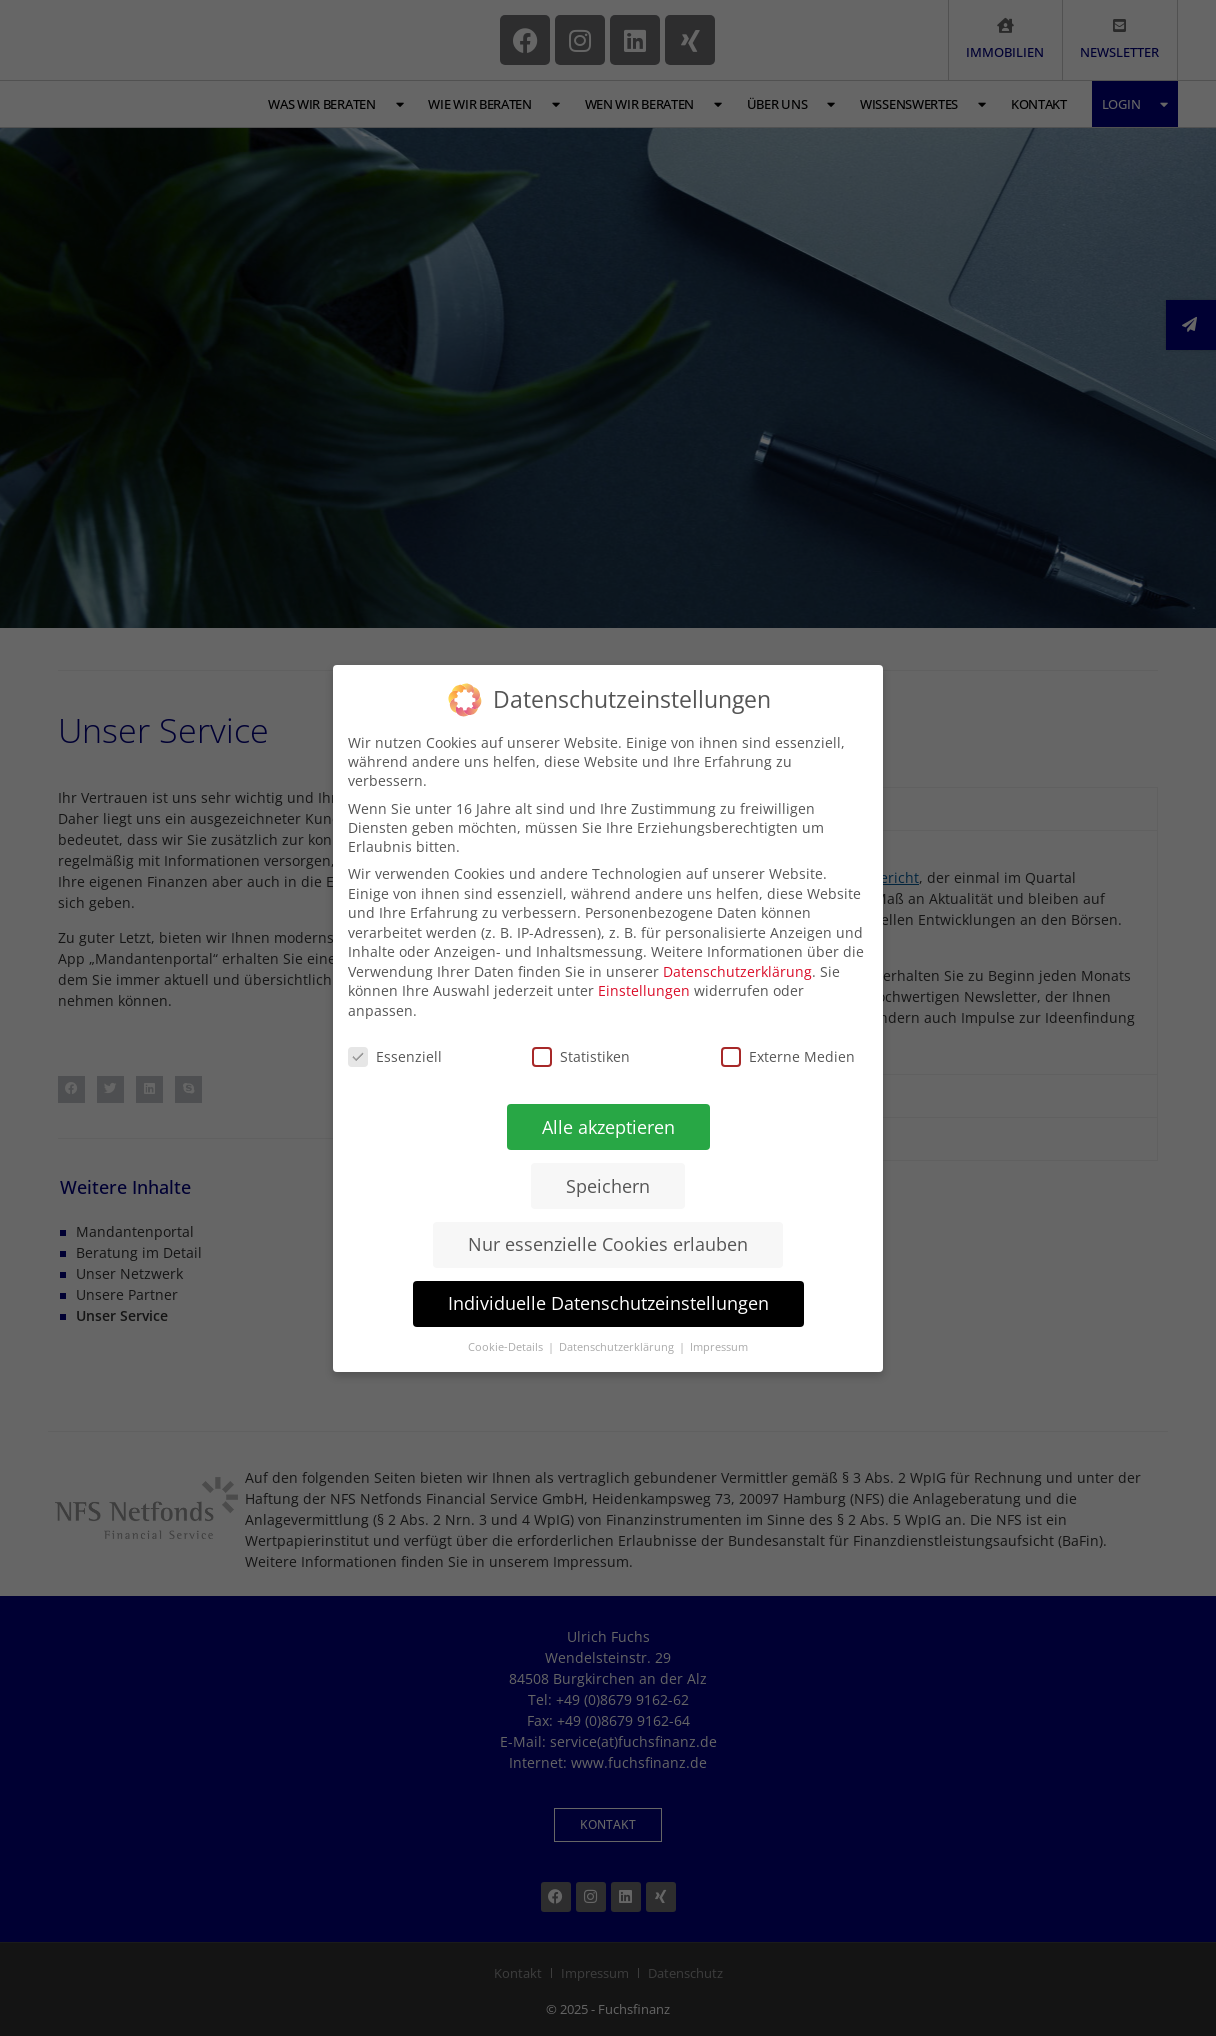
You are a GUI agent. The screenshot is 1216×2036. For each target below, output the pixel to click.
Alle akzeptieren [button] (607, 1126)
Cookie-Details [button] (506, 1347)
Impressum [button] (718, 1347)
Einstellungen (644, 990)
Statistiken (581, 1055)
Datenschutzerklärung (737, 970)
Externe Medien (788, 1056)
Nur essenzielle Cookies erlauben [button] (608, 1244)
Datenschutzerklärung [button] (617, 1347)
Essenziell (395, 1055)
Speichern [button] (608, 1185)
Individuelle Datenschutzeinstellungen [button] (607, 1303)
